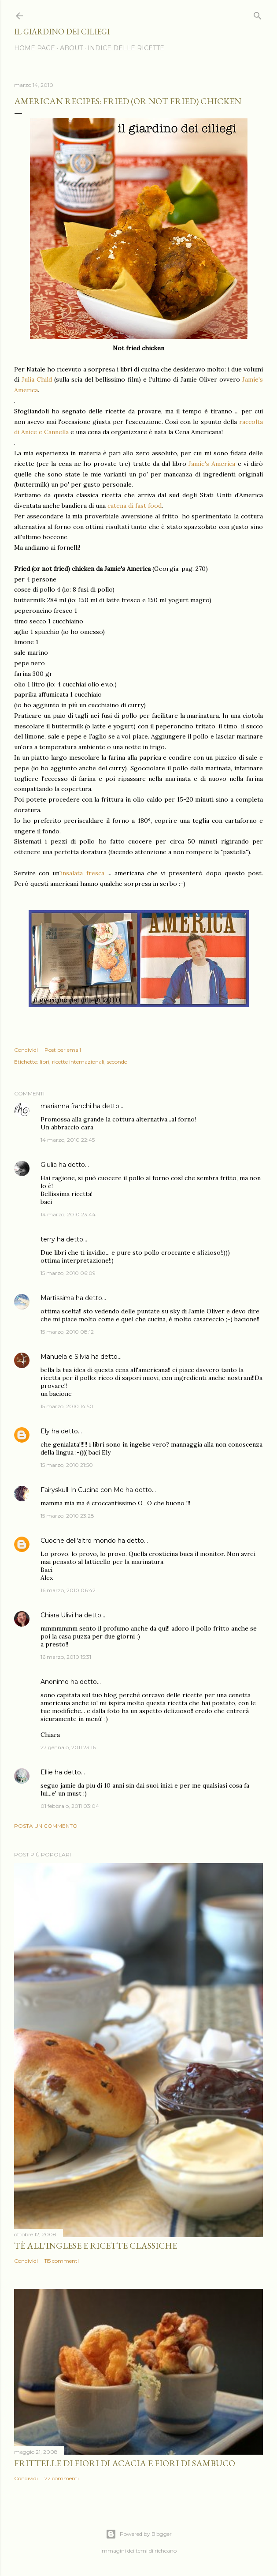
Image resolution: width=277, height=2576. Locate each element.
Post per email (62, 1049)
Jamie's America (212, 464)
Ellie (47, 1772)
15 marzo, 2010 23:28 (67, 1515)
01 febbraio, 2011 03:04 (70, 1806)
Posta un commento (46, 1825)
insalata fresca (82, 873)
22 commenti (61, 2478)
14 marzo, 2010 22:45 (68, 1139)
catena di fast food (134, 506)
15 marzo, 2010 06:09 (68, 1273)
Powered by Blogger (139, 2534)
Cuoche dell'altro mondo (78, 1541)
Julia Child (37, 379)
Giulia (49, 1165)
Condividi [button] (26, 1049)
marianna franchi (66, 1106)
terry (48, 1239)
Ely (45, 1431)
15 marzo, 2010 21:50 (67, 1465)
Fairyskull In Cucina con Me (82, 1490)
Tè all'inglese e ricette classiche (95, 2245)
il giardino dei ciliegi (62, 31)
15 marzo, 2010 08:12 (67, 1331)
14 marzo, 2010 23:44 (68, 1214)
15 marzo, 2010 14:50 (67, 1406)
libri (44, 1061)
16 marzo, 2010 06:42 (68, 1590)
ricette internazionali (78, 1061)
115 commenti (61, 2260)
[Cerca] (257, 13)
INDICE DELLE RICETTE (126, 48)
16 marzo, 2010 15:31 (66, 1657)
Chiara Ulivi (57, 1615)
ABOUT (71, 48)
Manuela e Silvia (65, 1357)
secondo (117, 1061)
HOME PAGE (34, 48)
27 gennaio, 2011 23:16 (68, 1747)
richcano (166, 2550)
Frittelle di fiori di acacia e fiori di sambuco (124, 2463)
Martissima (57, 1298)
